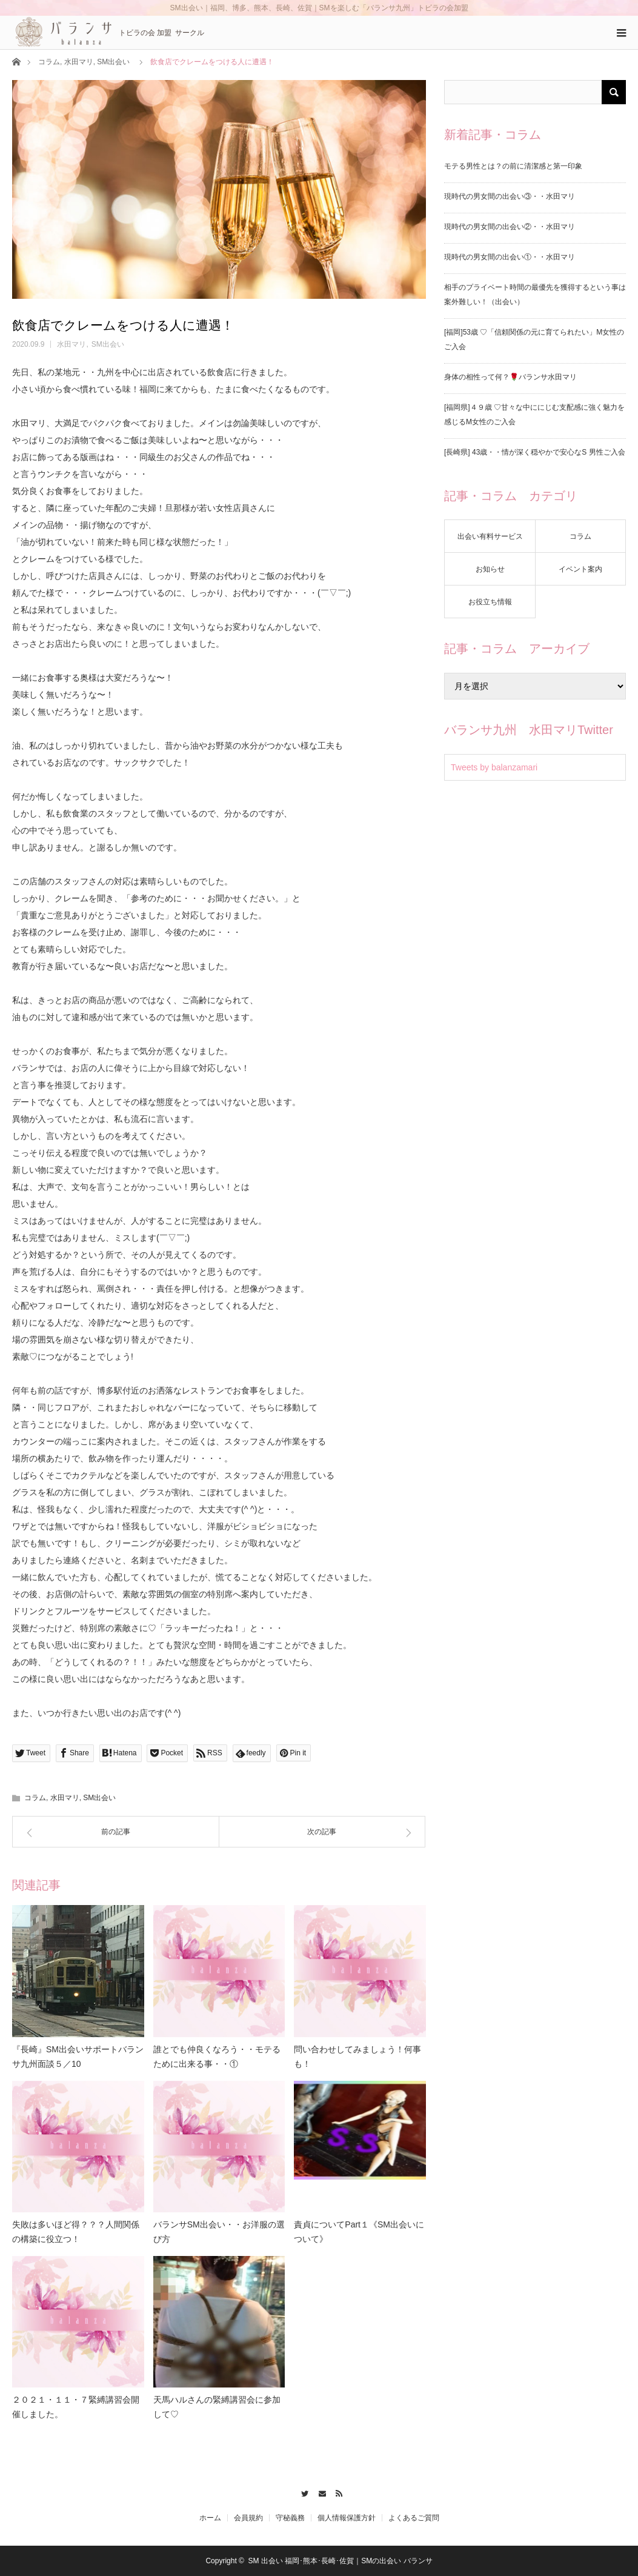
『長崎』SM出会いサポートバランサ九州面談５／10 (78, 2056)
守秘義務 (290, 2517)
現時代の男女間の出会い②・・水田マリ (509, 226)
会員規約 (248, 2517)
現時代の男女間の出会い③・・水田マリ (509, 196)
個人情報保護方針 (346, 2517)
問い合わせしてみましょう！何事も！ (357, 2056)
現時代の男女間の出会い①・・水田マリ (509, 257)
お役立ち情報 (490, 602)
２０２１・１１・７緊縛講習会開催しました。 (75, 2407)
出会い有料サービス (490, 536)
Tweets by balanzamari (494, 767)
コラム (49, 62)
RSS (336, 2492)
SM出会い (113, 62)
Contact (319, 2492)
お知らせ (490, 569)
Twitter (301, 2492)
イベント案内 (580, 569)
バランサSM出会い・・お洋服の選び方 (219, 2232)
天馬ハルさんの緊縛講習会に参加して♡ (217, 2407)
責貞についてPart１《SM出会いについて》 (359, 2232)
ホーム (210, 2517)
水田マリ (78, 62)
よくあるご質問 (413, 2517)
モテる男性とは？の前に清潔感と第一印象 (513, 166)
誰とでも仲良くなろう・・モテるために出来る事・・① (217, 2056)
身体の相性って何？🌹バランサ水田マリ (510, 377)
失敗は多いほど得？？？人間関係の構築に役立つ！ (75, 2232)
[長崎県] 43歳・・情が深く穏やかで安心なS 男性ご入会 (534, 452)
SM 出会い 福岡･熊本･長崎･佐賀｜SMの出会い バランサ (340, 2561)
